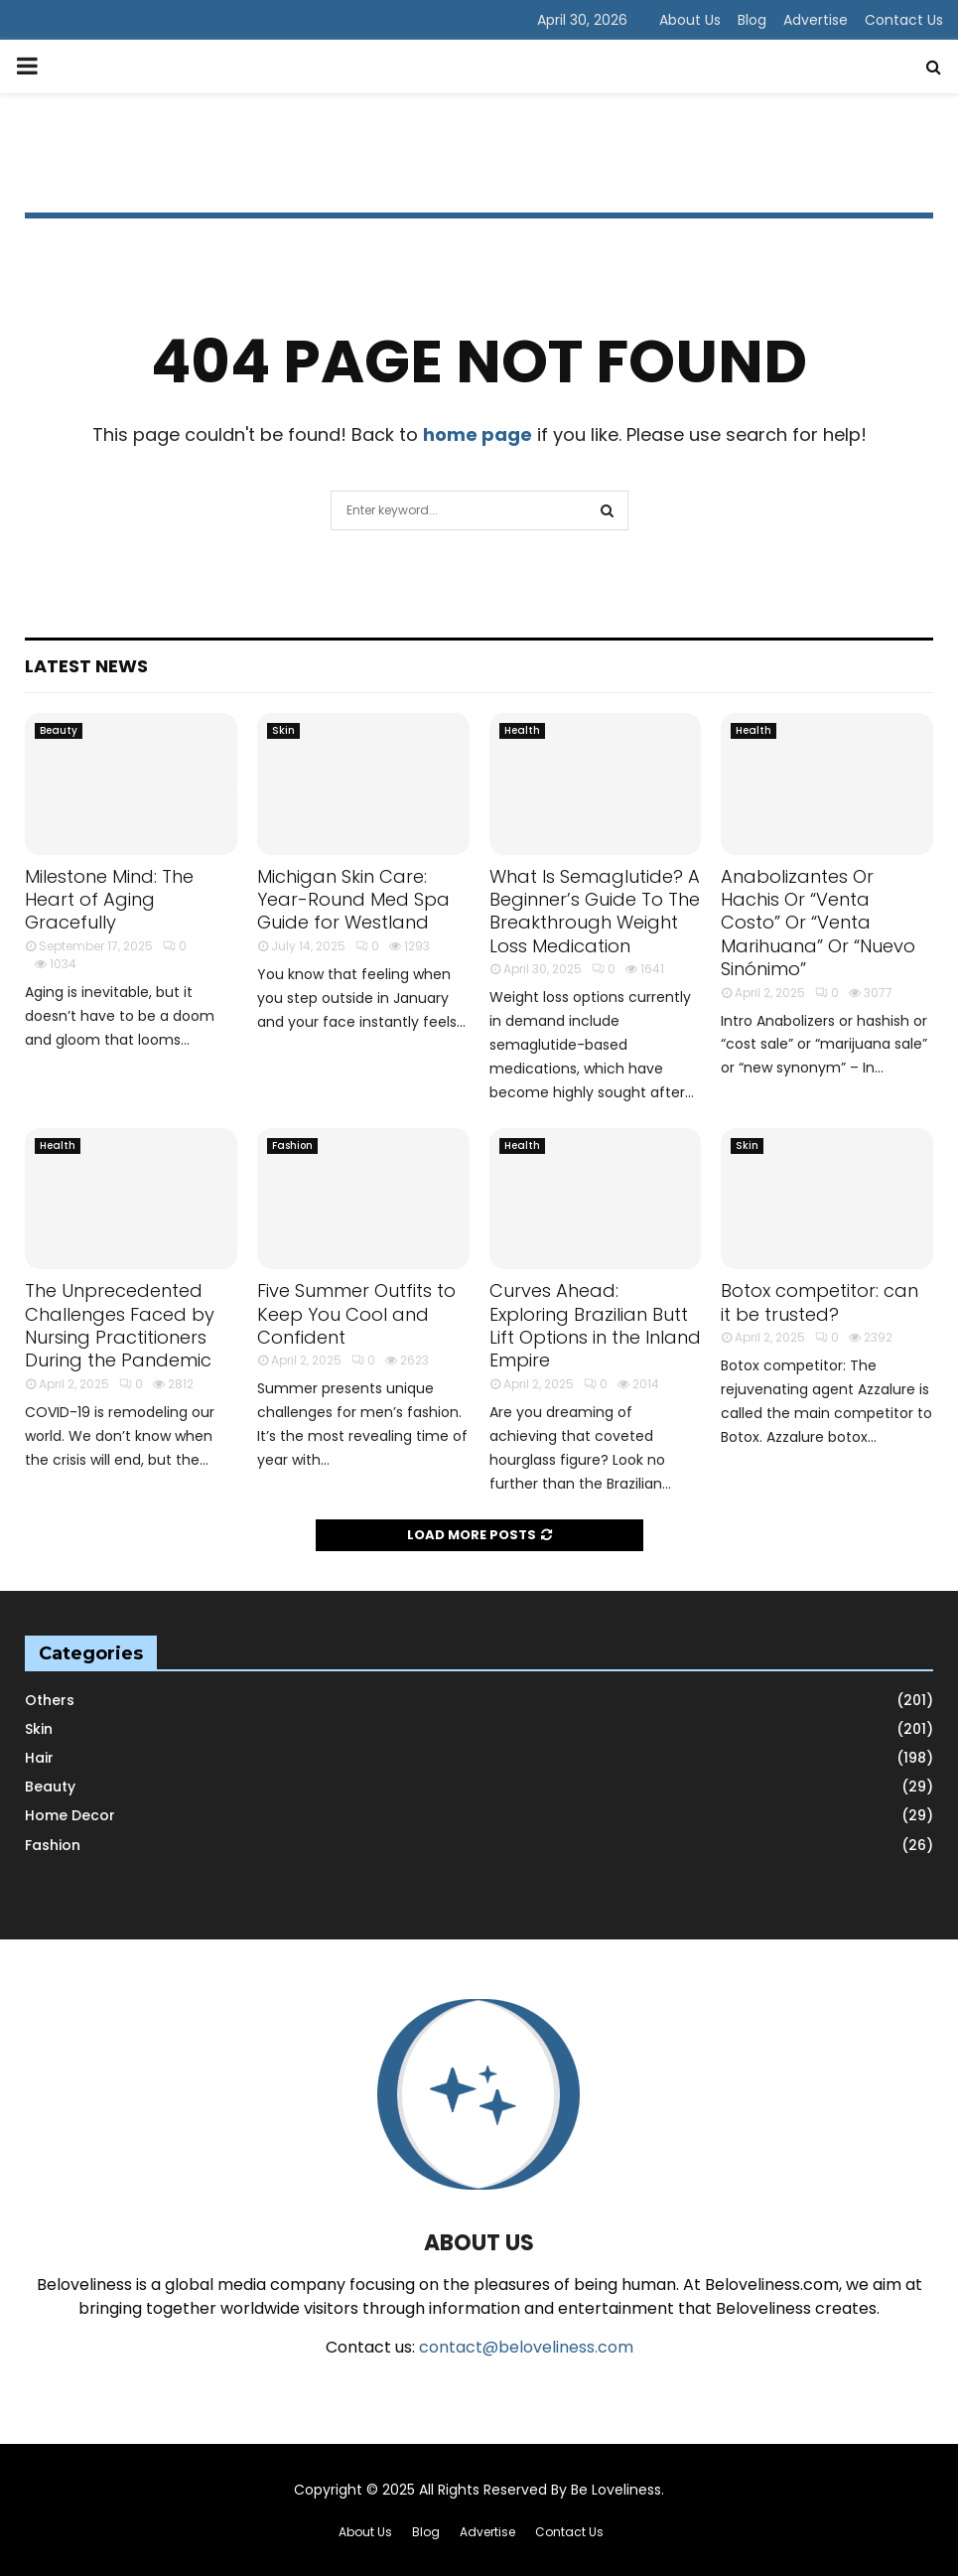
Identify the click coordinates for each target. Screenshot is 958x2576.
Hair (39, 1758)
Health (522, 730)
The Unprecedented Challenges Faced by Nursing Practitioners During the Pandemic (119, 1325)
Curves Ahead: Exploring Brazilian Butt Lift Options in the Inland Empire (595, 1325)
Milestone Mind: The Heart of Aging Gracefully (109, 899)
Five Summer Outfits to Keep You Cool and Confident (356, 1314)
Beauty (58, 730)
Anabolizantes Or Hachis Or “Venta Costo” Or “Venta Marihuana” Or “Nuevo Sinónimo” (818, 923)
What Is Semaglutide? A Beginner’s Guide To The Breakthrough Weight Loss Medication (594, 911)
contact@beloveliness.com (526, 2347)
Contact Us (904, 20)
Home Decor (70, 1815)
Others (49, 1700)
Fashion (292, 1145)
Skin (283, 730)
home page (477, 434)
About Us (690, 20)
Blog (752, 20)
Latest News (86, 665)
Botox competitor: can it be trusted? (819, 1302)
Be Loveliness (616, 2490)
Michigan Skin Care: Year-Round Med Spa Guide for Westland (353, 899)
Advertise (815, 20)
